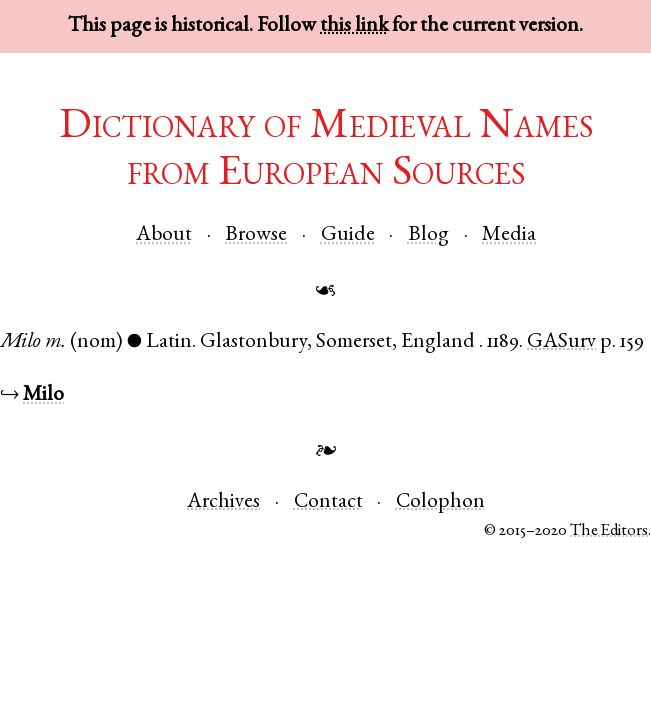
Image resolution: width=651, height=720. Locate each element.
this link (354, 26)
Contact (328, 502)
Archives (223, 502)
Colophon (440, 502)
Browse (256, 235)
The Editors (609, 531)
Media (509, 235)
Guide (348, 235)
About (164, 235)
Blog (428, 235)
